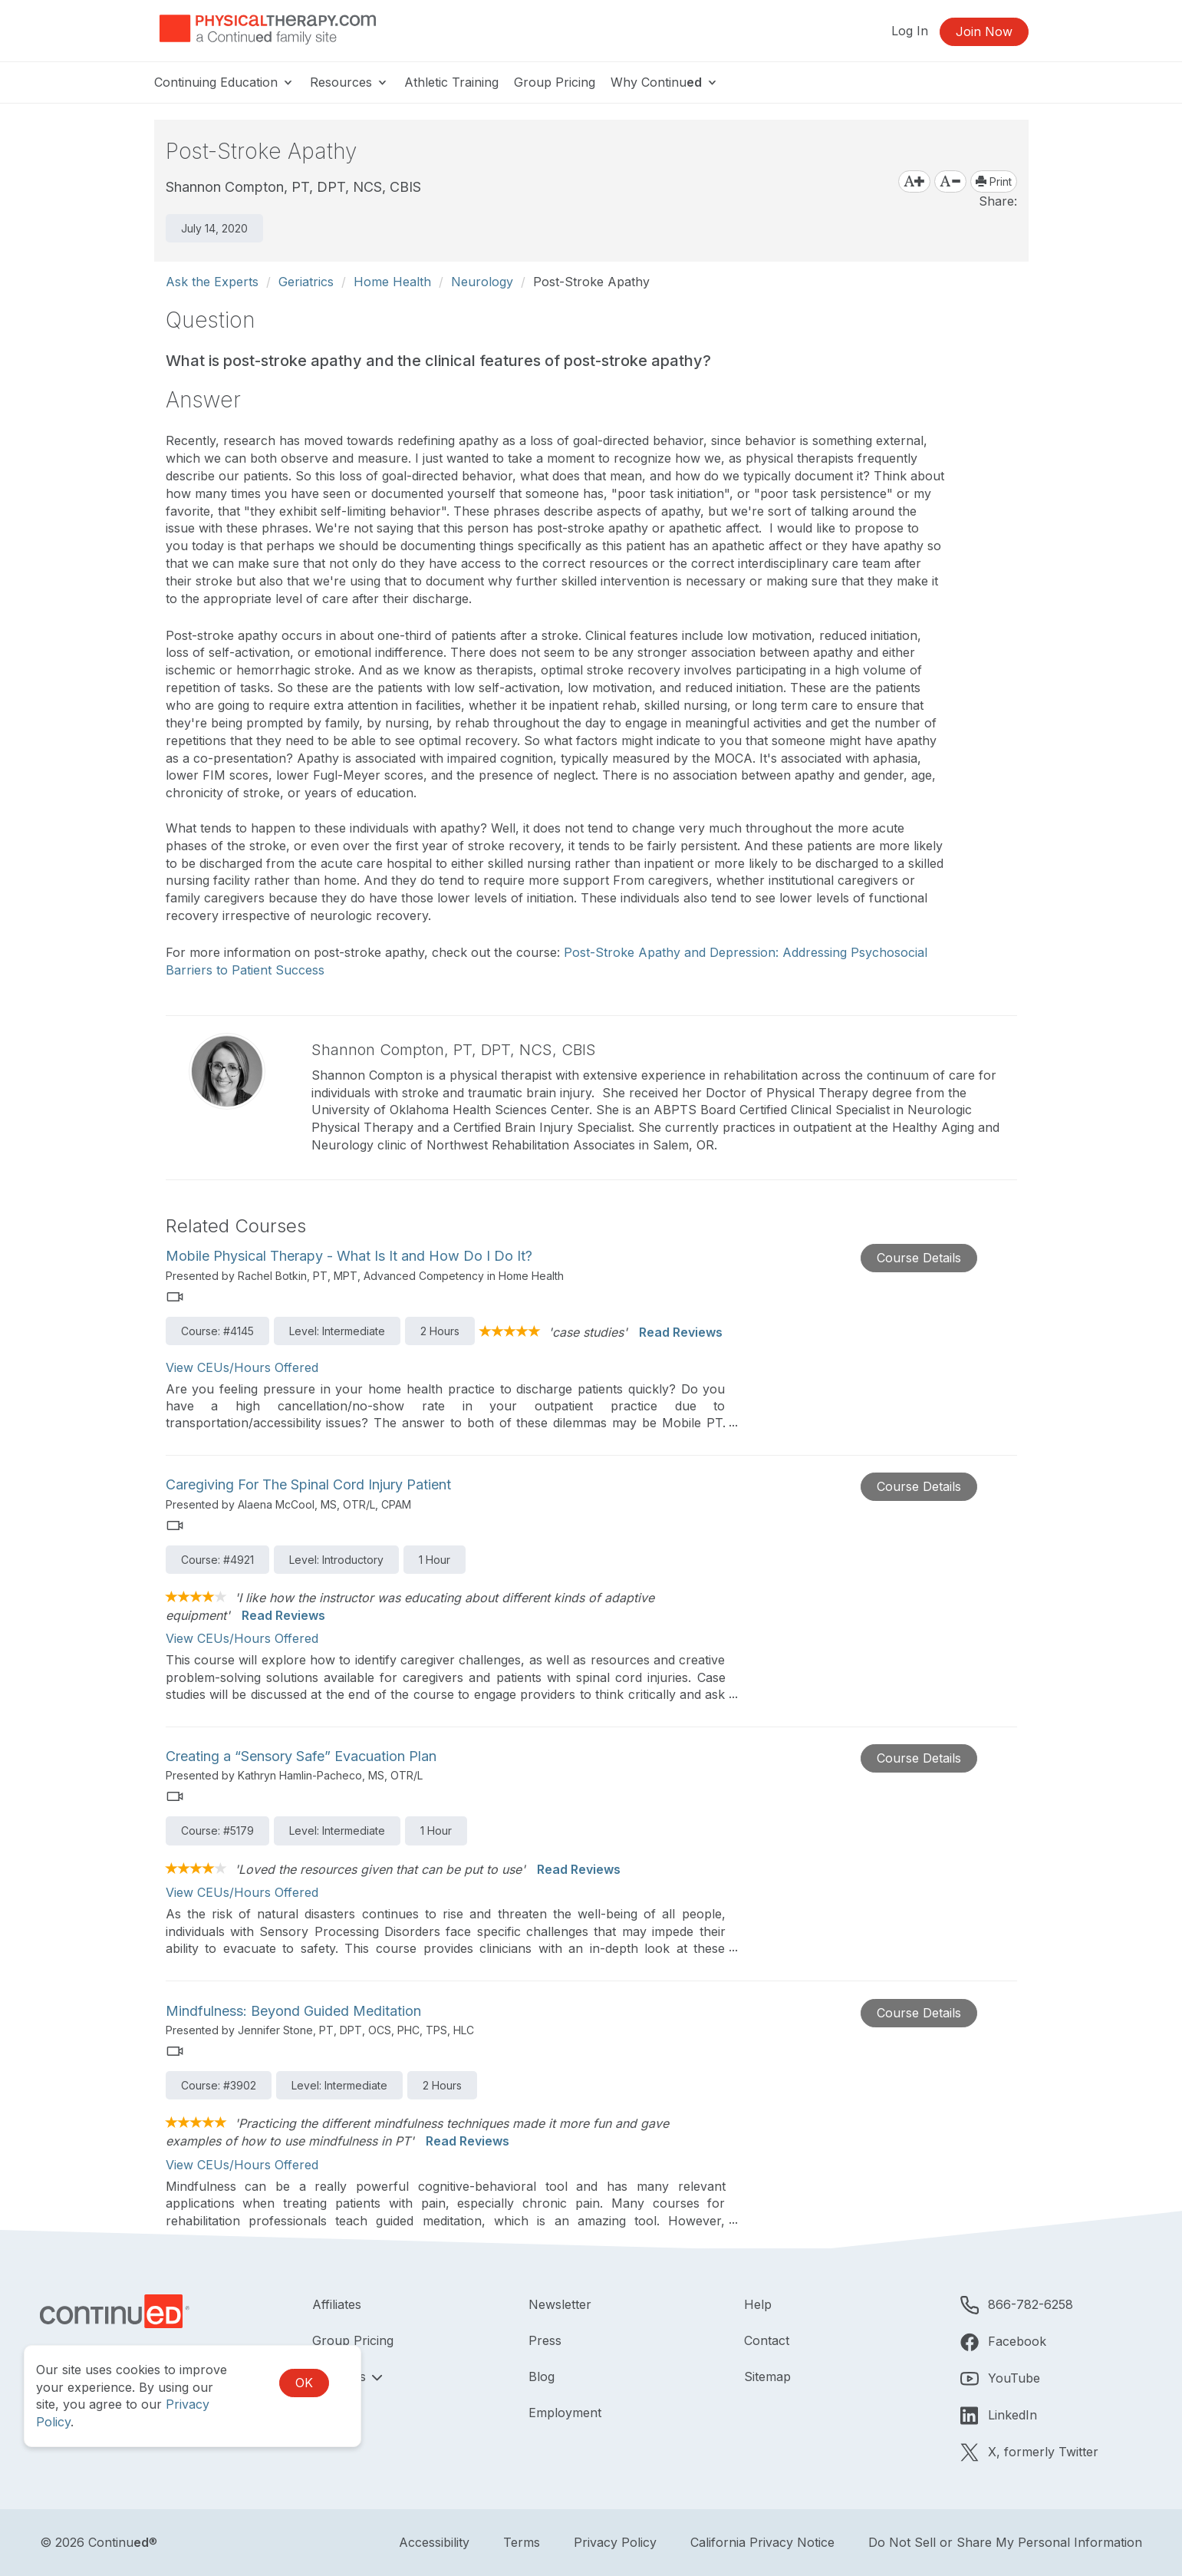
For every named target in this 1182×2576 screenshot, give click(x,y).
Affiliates (336, 2304)
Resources (349, 82)
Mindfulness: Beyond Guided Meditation (293, 2011)
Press (544, 2340)
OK (304, 2382)
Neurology (482, 281)
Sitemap (767, 2376)
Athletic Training (451, 82)
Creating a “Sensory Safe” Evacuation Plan (301, 1756)
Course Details (919, 1257)
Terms (521, 2542)
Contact (766, 2340)
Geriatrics (306, 281)
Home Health (392, 281)
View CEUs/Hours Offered (242, 1367)
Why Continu (665, 82)
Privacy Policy (615, 2542)
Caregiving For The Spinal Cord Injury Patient (308, 1484)
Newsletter (559, 2304)
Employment (564, 2412)
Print (994, 181)
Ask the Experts (212, 281)
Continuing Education (224, 82)
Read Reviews (681, 1332)
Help (758, 2304)
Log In (909, 30)
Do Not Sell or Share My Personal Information (1005, 2542)
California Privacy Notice (762, 2542)
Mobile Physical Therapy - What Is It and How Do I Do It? (349, 1256)
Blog (541, 2376)
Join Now (984, 31)
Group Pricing (554, 82)
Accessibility (434, 2542)
